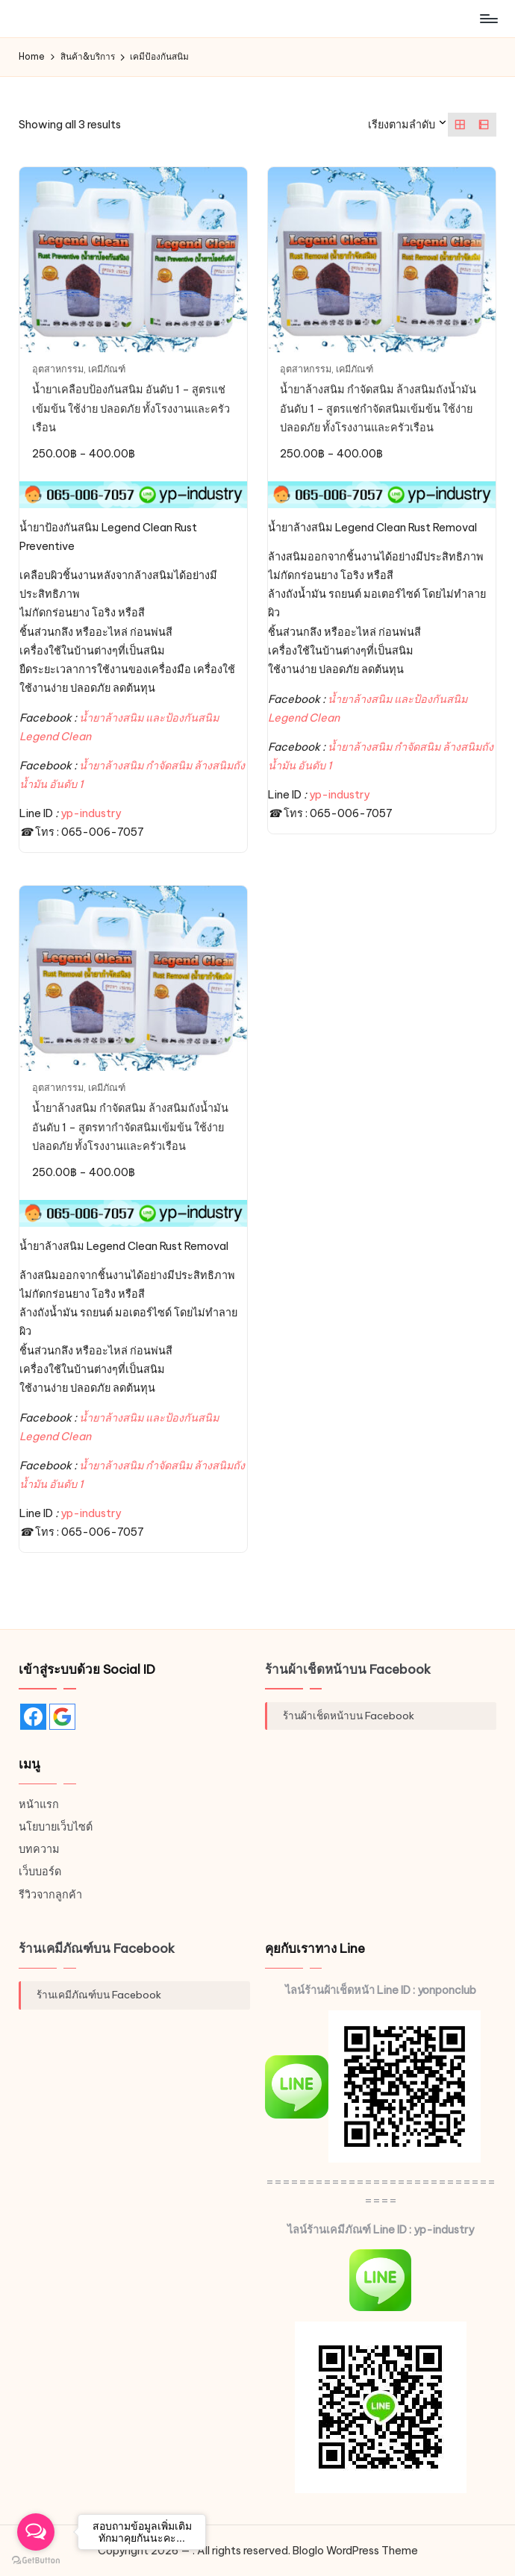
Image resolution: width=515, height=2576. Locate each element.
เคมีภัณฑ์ (106, 369)
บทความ (39, 1849)
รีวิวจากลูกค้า (50, 1894)
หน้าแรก (39, 1804)
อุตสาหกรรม (58, 369)
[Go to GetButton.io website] (36, 2561)
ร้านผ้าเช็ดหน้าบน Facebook (348, 1669)
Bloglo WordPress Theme (355, 2550)
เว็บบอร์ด (40, 1871)
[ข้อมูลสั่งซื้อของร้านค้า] (408, 124)
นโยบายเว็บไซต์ (56, 1826)
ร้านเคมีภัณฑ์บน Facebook (97, 1948)
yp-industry (90, 813)
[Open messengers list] (35, 2532)
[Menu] (488, 18)
